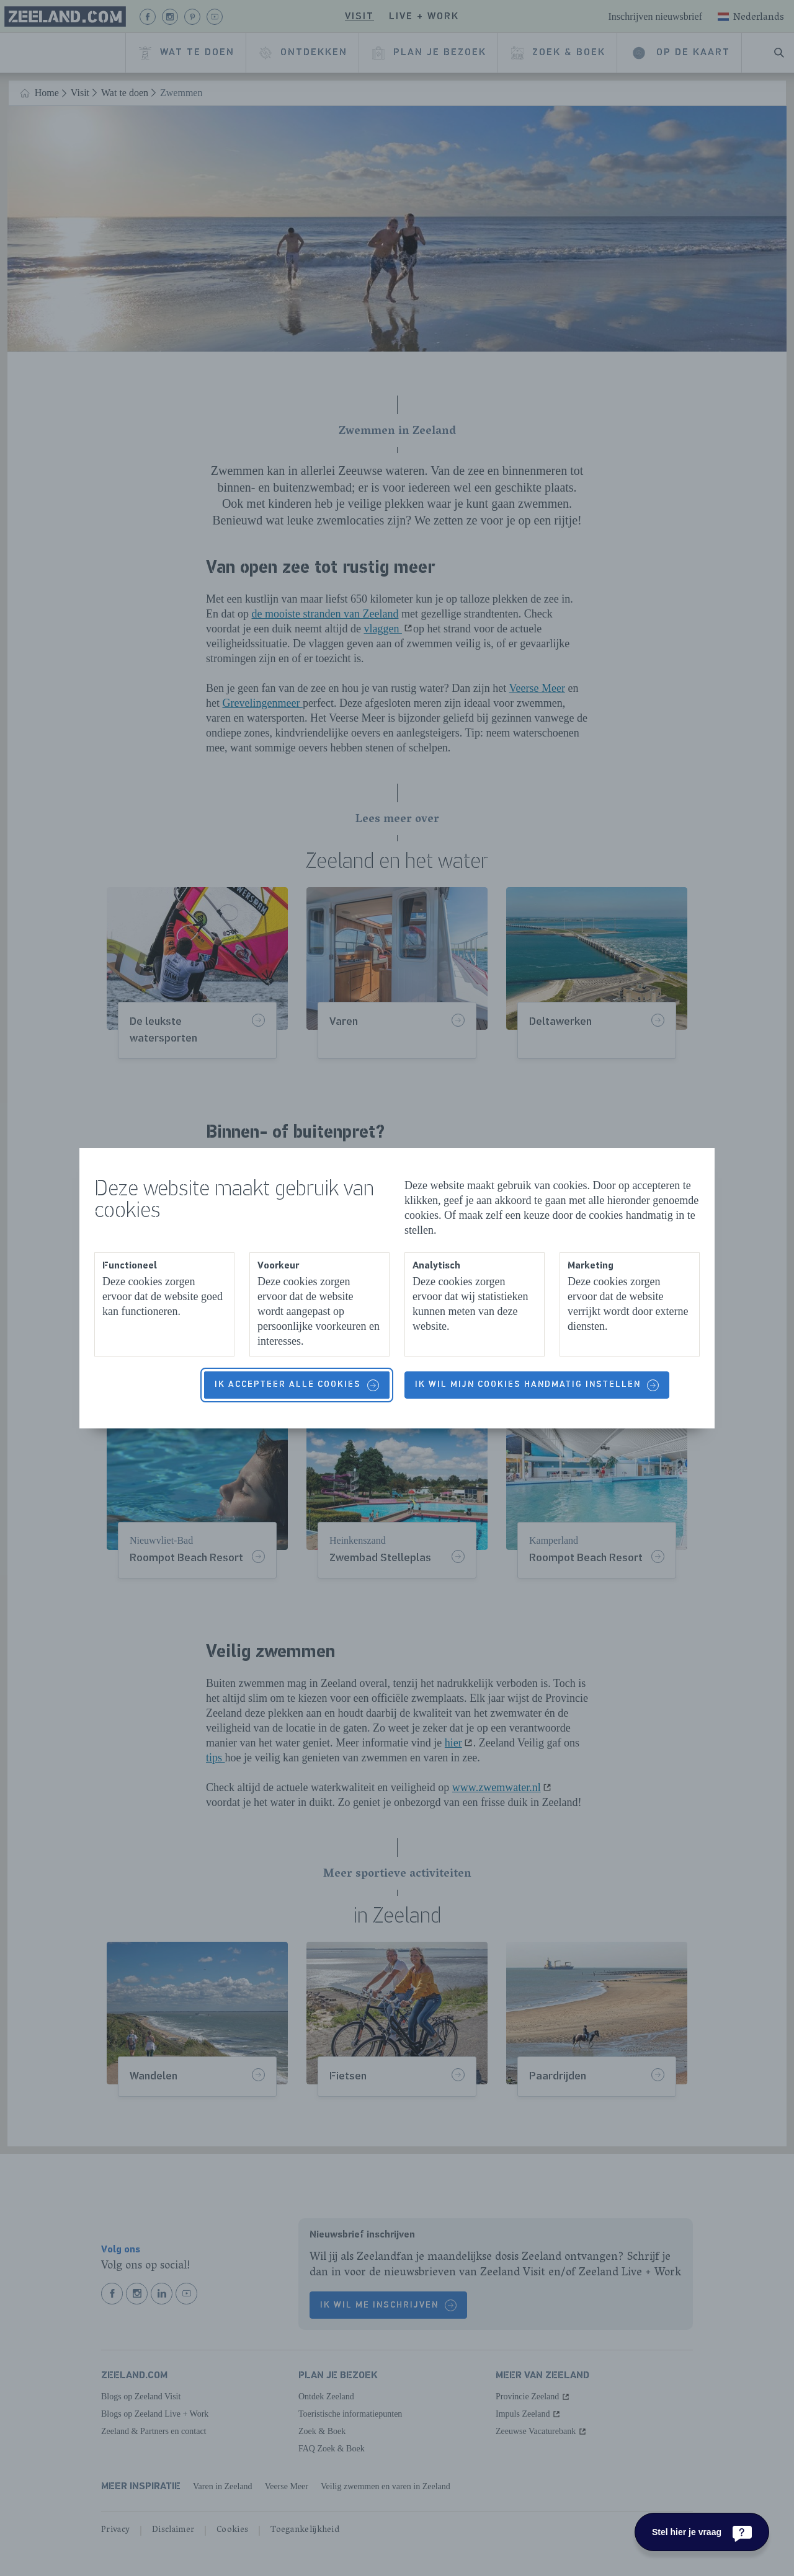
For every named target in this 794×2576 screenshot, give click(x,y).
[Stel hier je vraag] (702, 2532)
